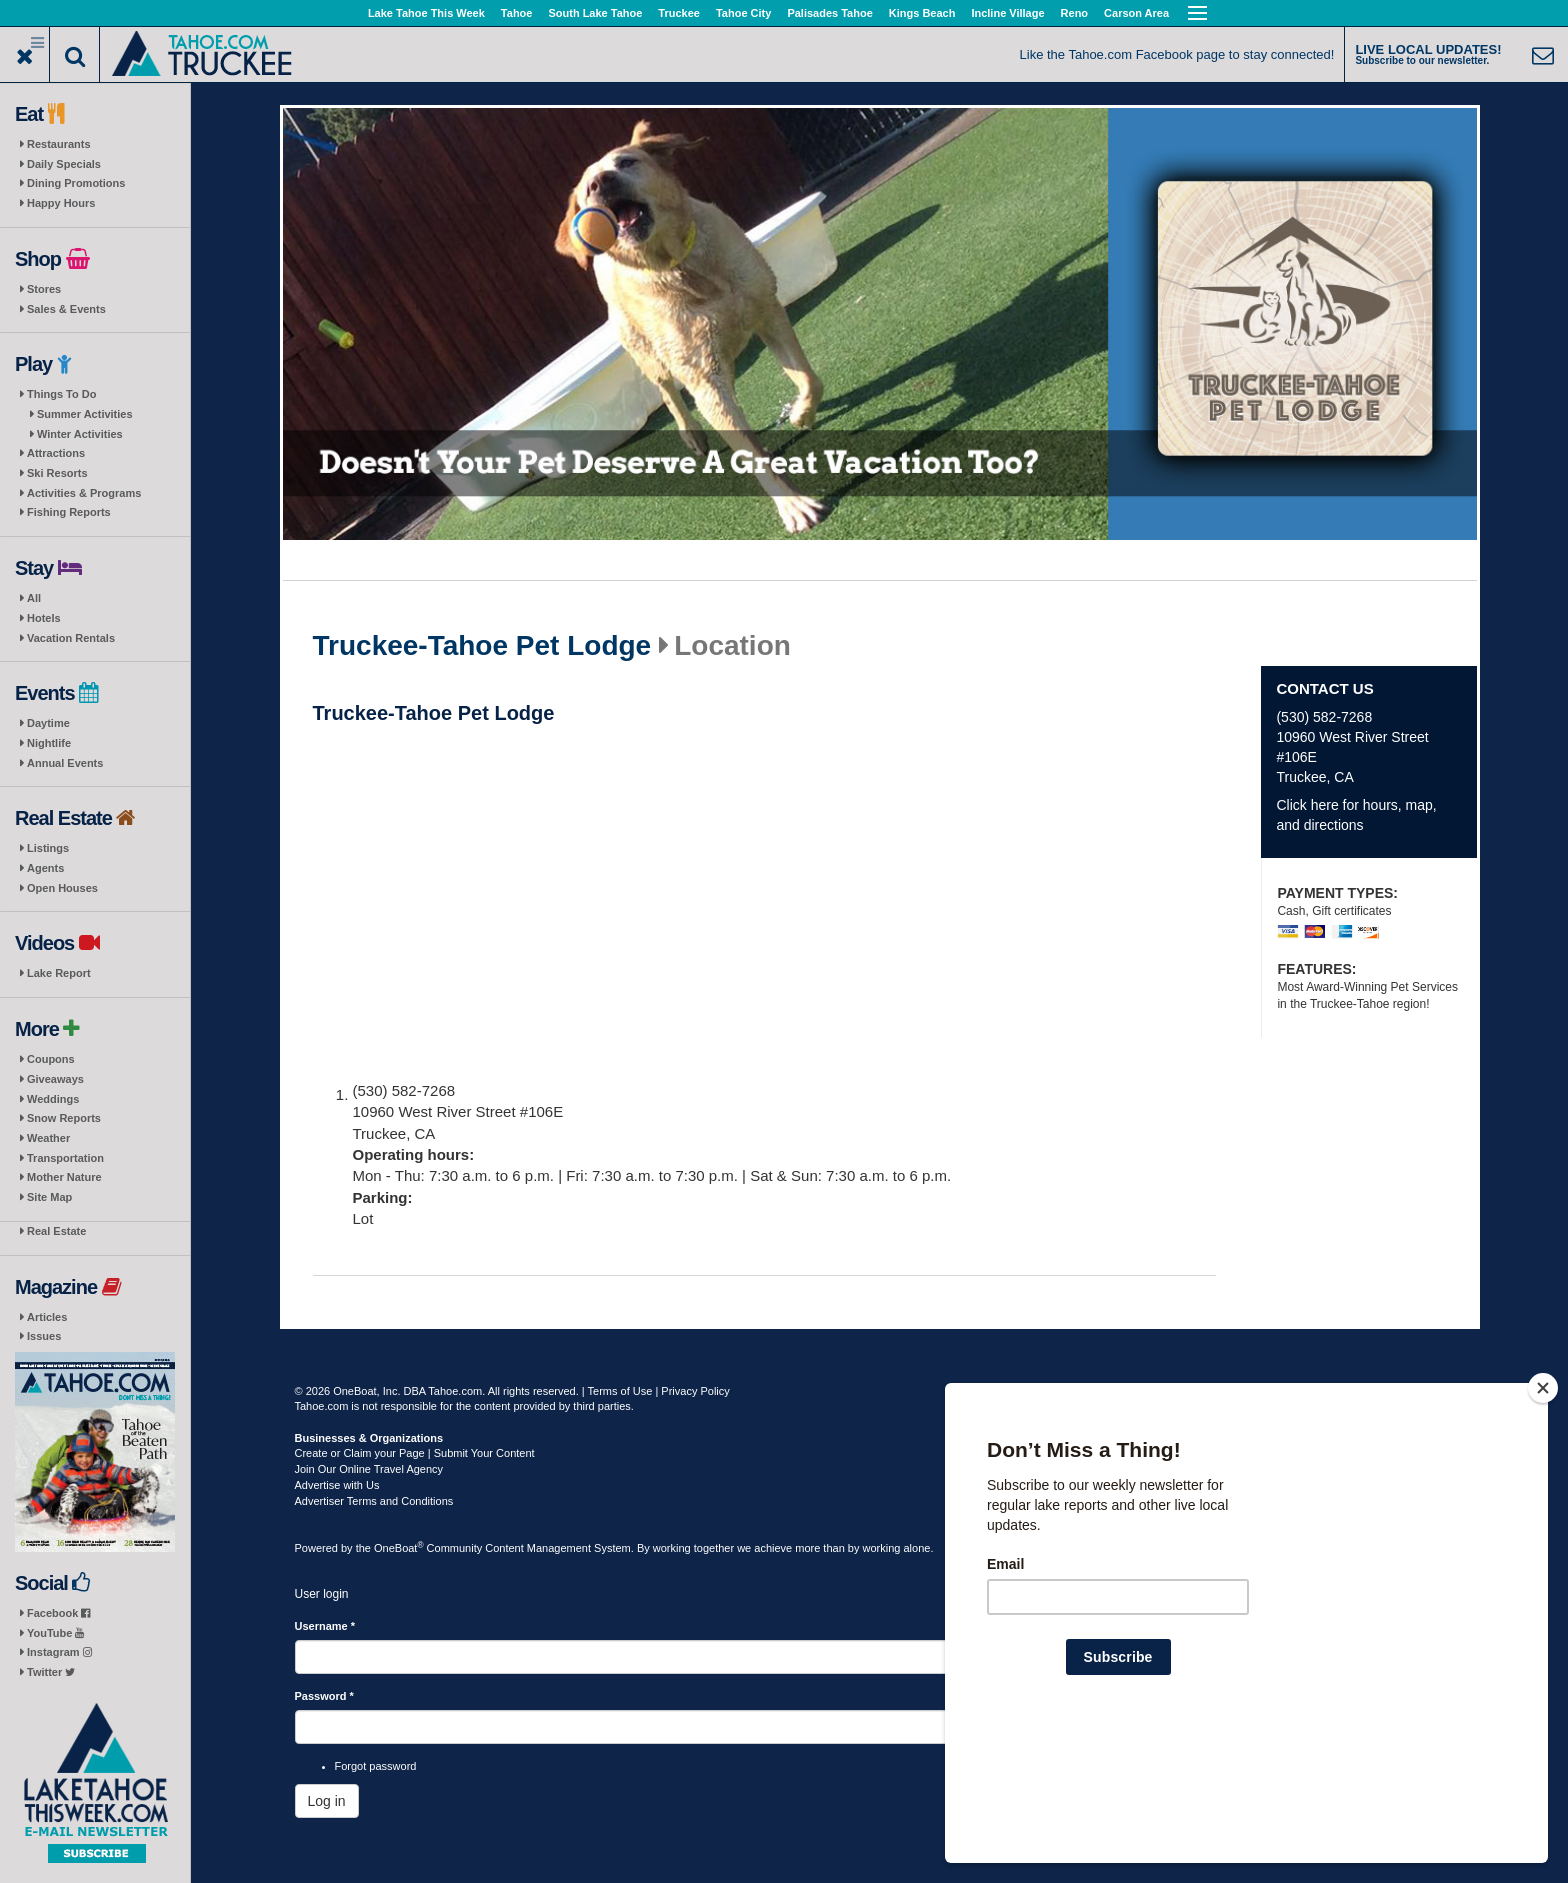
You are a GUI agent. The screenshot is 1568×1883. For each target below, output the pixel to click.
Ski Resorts (57, 473)
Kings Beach (922, 13)
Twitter (51, 1672)
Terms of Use (620, 1391)
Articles (47, 1317)
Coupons (51, 1059)
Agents (45, 868)
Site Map (49, 1197)
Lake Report (59, 973)
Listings (48, 848)
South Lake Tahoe (595, 13)
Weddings (53, 1099)
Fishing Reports (69, 512)
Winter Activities (80, 434)
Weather (48, 1138)
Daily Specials (64, 164)
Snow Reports (64, 1118)
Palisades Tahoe (829, 13)
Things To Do (61, 394)
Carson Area (1136, 13)
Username (325, 1626)
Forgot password (376, 1766)
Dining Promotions (76, 183)
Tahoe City (743, 13)
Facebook (58, 1613)
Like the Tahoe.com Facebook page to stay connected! (1177, 54)
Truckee (679, 13)
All (34, 598)
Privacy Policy (695, 1391)
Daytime (48, 723)
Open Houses (62, 888)
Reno (1075, 13)
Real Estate (56, 1231)
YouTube (55, 1633)
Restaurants (59, 144)
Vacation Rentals (71, 638)
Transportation (65, 1158)
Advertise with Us (337, 1485)
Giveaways (55, 1079)
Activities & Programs (84, 493)
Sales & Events (66, 309)
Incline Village (1007, 13)
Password (324, 1696)
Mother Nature (64, 1177)
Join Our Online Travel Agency (369, 1469)
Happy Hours (61, 203)
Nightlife (49, 743)
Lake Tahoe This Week (426, 13)
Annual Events (65, 763)
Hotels (44, 618)
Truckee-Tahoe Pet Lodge (482, 646)
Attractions (56, 453)
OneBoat (399, 1548)
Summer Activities (85, 414)
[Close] (1543, 1517)
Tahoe (517, 13)
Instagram (59, 1652)
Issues (44, 1336)
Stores (44, 289)
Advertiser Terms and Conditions (374, 1501)
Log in (327, 1801)
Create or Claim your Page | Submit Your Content (415, 1453)
